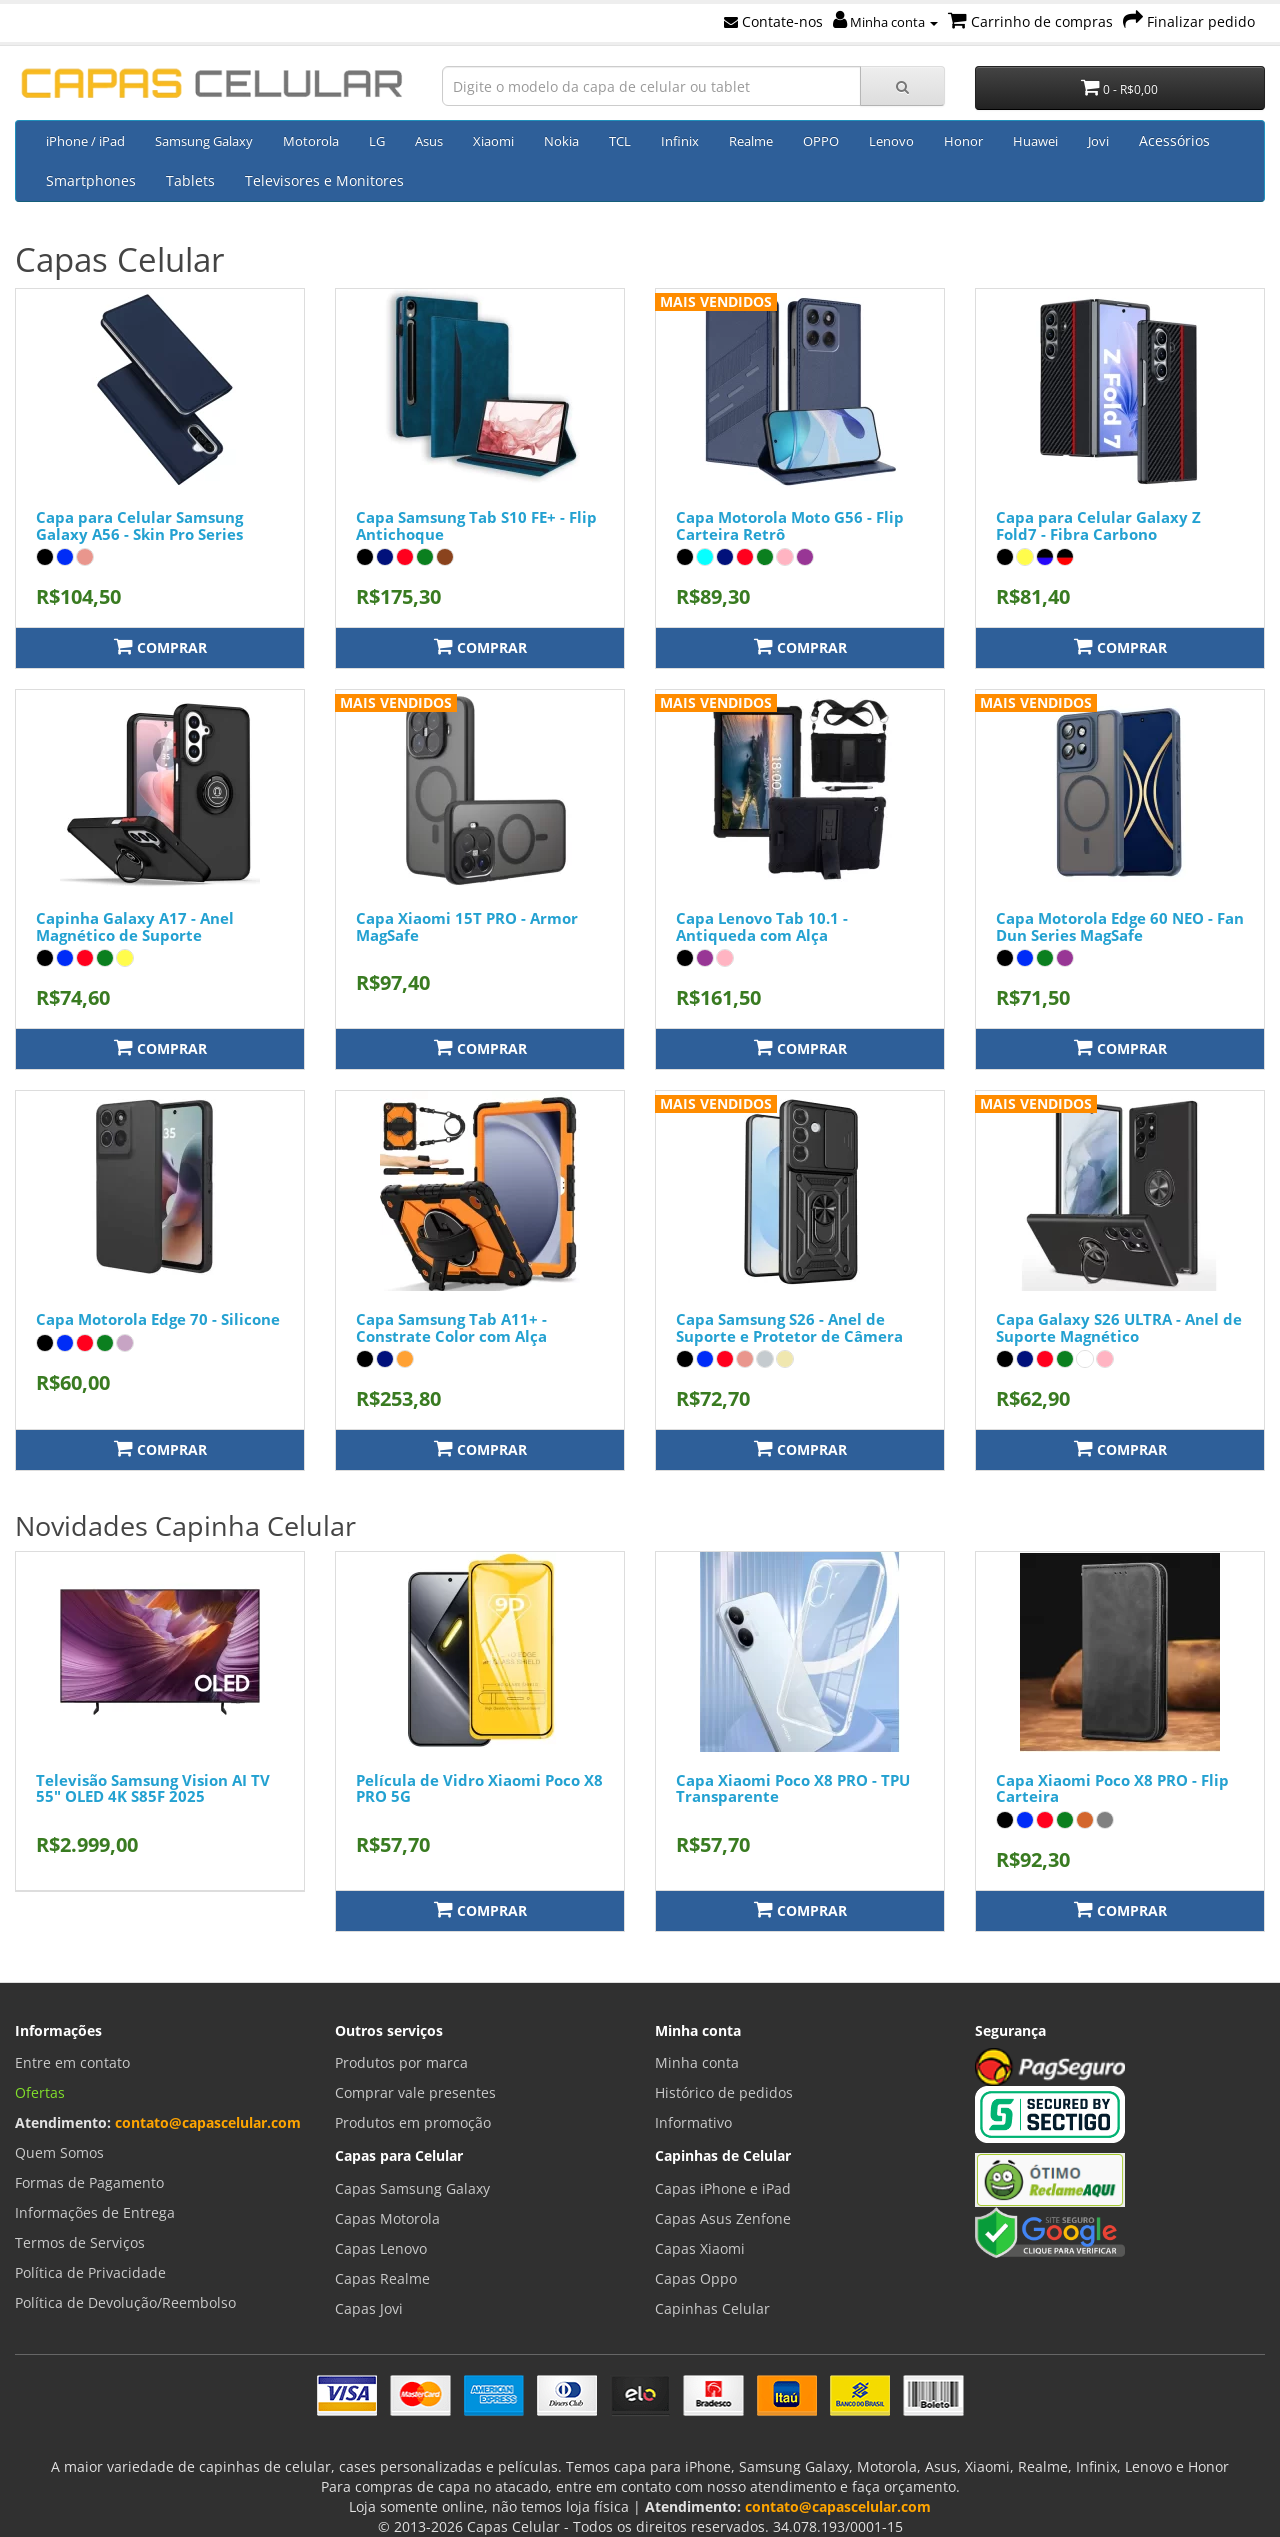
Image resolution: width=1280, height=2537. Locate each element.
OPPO (821, 141)
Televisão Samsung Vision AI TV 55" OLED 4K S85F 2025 (153, 1788)
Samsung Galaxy (204, 141)
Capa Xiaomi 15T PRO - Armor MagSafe (467, 926)
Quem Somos (59, 2152)
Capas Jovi (369, 2308)
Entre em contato (72, 2062)
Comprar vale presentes (415, 2092)
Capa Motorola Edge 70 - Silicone (158, 1319)
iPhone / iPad (85, 141)
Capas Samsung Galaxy (412, 2188)
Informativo (693, 2122)
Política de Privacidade (90, 2272)
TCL (620, 141)
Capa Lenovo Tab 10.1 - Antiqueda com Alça (762, 926)
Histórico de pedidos (724, 2092)
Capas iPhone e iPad (723, 2188)
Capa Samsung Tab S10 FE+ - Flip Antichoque (476, 525)
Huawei (1035, 141)
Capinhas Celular (712, 2308)
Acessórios (1174, 140)
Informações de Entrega (95, 2212)
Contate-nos (773, 21)
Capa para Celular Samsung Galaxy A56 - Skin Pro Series (139, 525)
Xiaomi (493, 141)
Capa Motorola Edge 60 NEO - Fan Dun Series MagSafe (1120, 926)
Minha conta (885, 22)
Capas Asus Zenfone (723, 2218)
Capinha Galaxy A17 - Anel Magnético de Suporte (135, 926)
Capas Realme (382, 2278)
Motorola (311, 141)
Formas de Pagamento (89, 2182)
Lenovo (891, 141)
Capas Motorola (387, 2218)
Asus (429, 141)
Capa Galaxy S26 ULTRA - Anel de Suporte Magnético (1119, 1327)
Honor (963, 141)
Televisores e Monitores (324, 180)
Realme (751, 141)
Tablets (190, 180)
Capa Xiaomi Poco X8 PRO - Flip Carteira (1112, 1788)
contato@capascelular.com (208, 2122)
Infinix (680, 141)
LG (377, 141)
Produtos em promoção (413, 2122)
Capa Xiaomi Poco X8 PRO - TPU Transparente (793, 1788)
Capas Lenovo (381, 2248)
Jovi (1098, 141)
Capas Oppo (696, 2278)
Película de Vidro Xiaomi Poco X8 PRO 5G (479, 1788)
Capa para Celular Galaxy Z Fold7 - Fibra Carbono (1098, 525)
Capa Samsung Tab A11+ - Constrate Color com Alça (451, 1327)
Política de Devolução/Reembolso (125, 2302)
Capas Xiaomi (700, 2248)
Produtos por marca (401, 2062)
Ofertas (40, 2092)
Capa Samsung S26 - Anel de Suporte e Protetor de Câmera (789, 1327)
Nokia (561, 141)
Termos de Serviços (80, 2242)
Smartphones (91, 180)
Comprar (160, 646)
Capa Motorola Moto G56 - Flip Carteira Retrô (790, 525)
